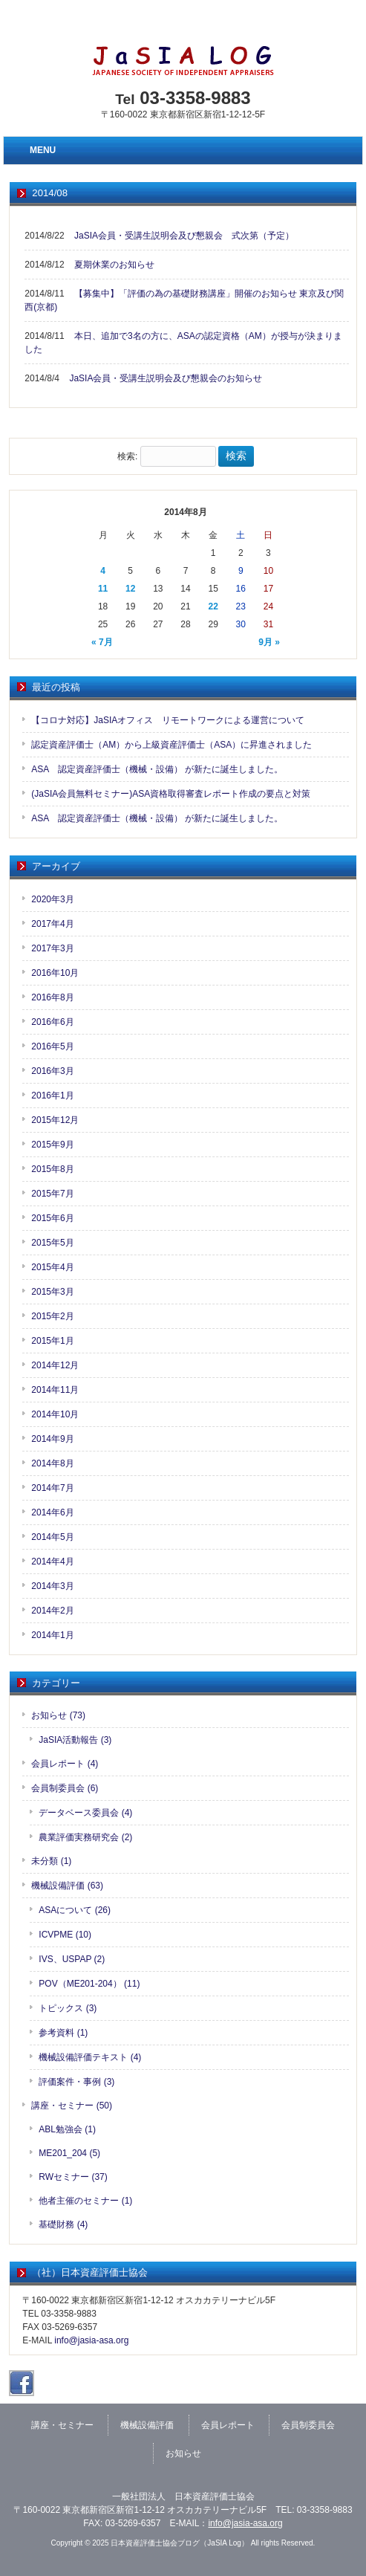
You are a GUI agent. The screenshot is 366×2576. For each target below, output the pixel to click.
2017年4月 (52, 924)
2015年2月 (52, 1316)
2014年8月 (52, 1463)
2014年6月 (52, 1512)
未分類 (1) (51, 1861)
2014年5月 (52, 1537)
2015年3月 (52, 1292)
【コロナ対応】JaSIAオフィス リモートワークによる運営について (167, 720)
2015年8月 (52, 1169)
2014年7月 (52, 1488)
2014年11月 (55, 1390)
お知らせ (183, 2453)
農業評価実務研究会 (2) (85, 1837)
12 (130, 588)
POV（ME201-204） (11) (89, 1983)
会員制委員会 (308, 2425)
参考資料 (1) (63, 2033)
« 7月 (102, 642)
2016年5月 (52, 1046)
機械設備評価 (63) (67, 1885)
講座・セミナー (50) (71, 2105)
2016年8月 (52, 997)
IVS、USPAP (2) (72, 1959)
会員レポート (228, 2425)
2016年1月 (52, 1095)
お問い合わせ (332, 26)
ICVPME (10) (65, 1934)
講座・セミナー (62, 2425)
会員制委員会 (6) (64, 1788)
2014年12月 (55, 1365)
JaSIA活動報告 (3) (75, 1740)
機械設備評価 (147, 2425)
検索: (127, 456)
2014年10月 (55, 1414)
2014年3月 (52, 1586)
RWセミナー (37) (73, 2177)
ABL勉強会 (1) (67, 2129)
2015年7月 (52, 1193)
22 (213, 606)
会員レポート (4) (64, 1763)
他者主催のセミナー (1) (85, 2200)
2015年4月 (52, 1267)
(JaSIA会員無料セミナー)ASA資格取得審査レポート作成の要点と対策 (170, 794)
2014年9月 (52, 1439)
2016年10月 (55, 973)
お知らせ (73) (58, 1715)
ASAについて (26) (75, 1910)
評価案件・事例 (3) (76, 2082)
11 (103, 588)
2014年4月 (52, 1561)
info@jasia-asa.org (91, 2340)
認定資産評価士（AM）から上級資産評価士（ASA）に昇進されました (171, 745)
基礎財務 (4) (63, 2224)
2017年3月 (52, 948)
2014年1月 (52, 1635)
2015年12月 (55, 1120)
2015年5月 (52, 1242)
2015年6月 (52, 1218)
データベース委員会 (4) (85, 1813)
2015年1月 (52, 1341)
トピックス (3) (68, 2008)
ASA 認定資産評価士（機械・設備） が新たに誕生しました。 (157, 769)
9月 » (269, 642)
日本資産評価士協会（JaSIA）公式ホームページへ (195, 26)
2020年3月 (52, 899)
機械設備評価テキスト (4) (90, 2057)
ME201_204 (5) (69, 2153)
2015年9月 (52, 1144)
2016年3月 (52, 1071)
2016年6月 (52, 1022)
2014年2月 (52, 1610)
